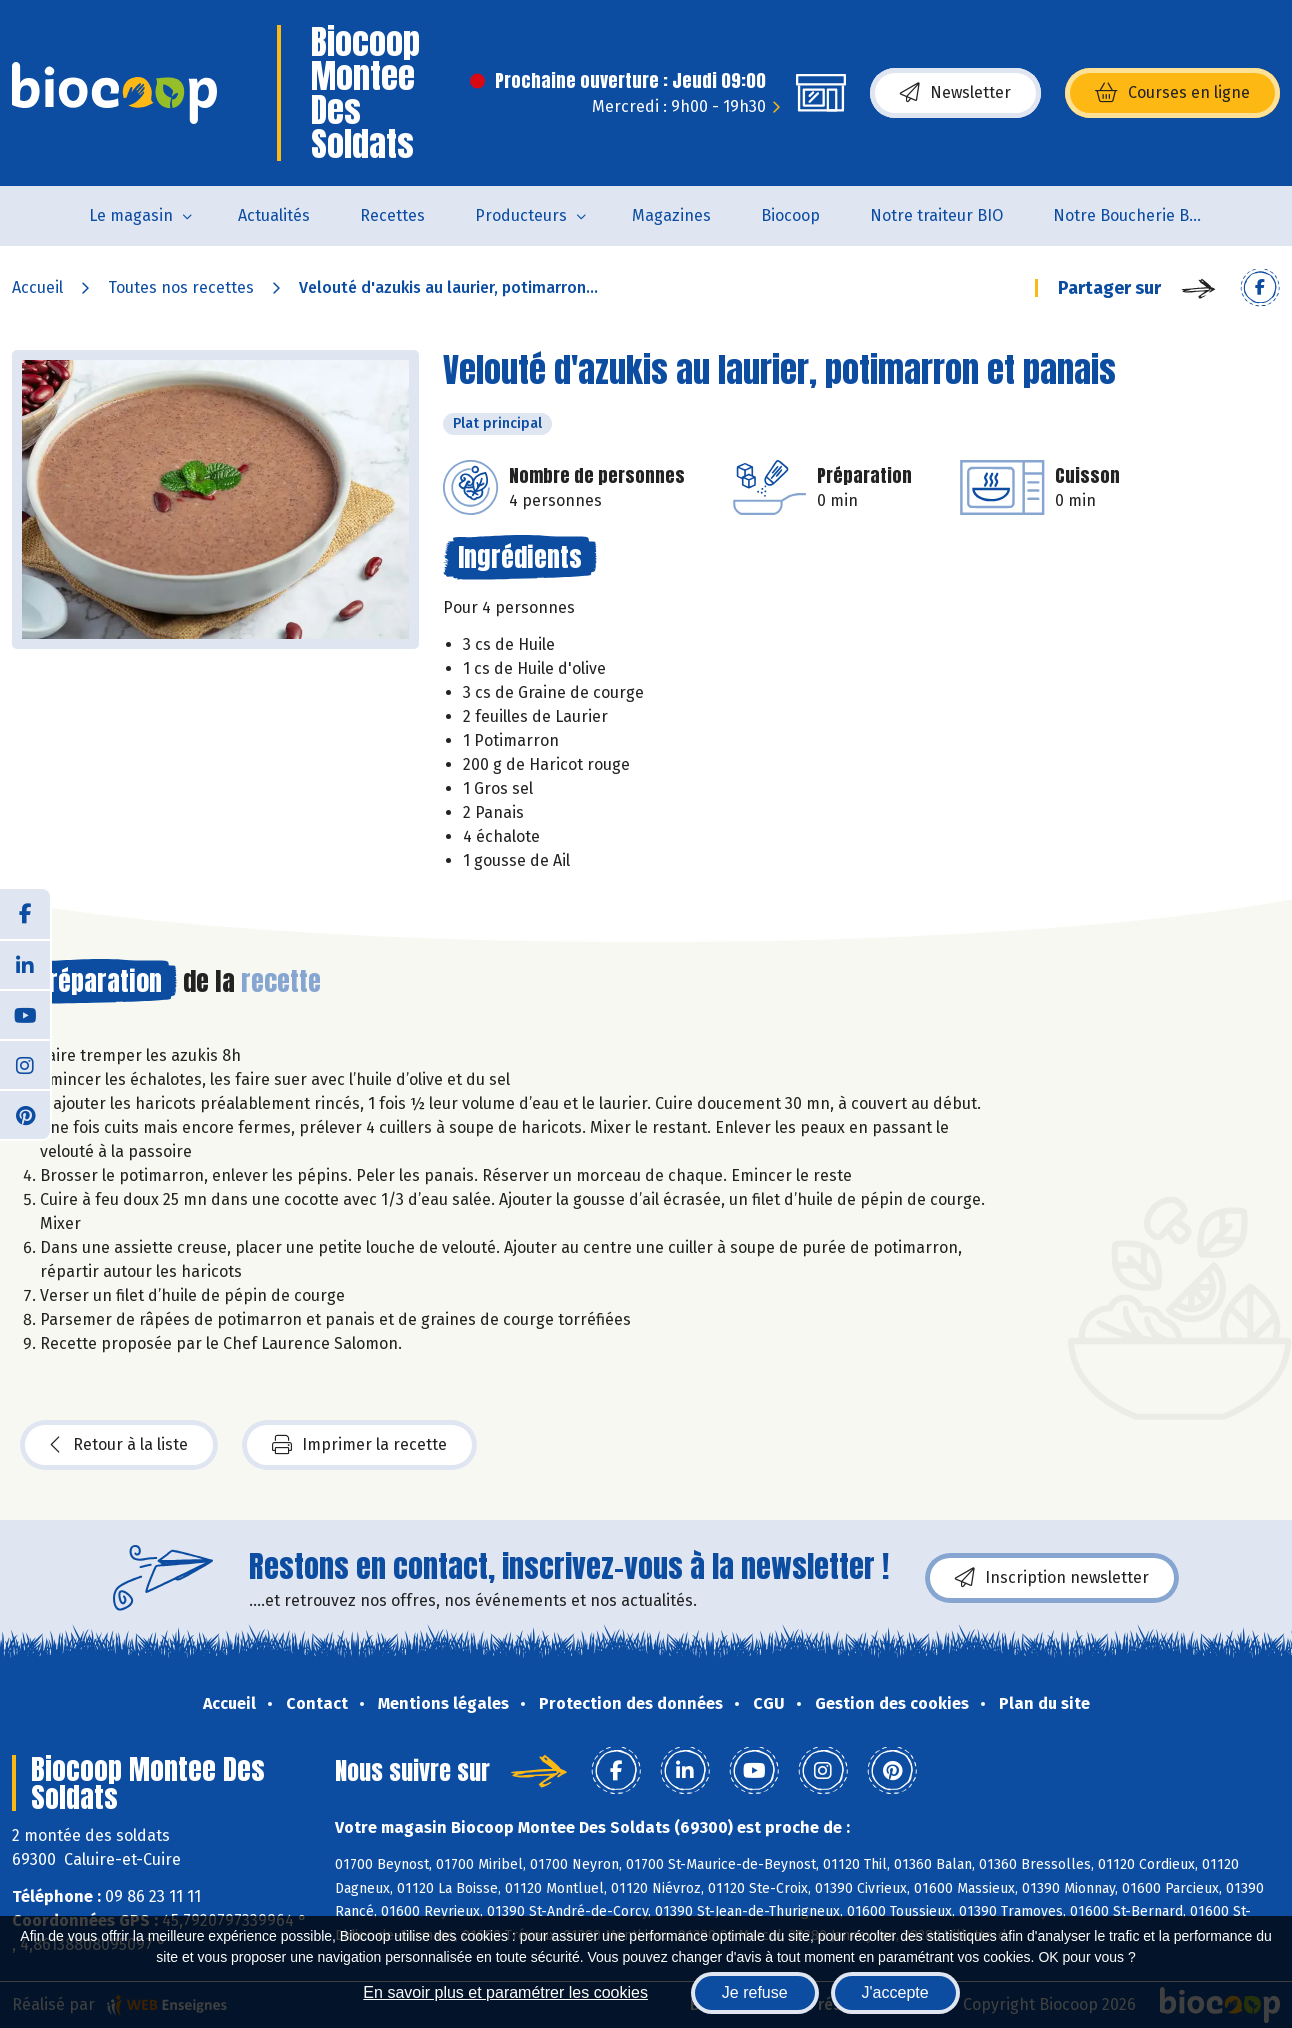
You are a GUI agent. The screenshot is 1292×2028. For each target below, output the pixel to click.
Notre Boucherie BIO (1129, 215)
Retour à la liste (119, 1445)
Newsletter (955, 93)
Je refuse (755, 1992)
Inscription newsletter (1052, 1578)
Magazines (671, 215)
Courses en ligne (1172, 93)
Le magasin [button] (131, 215)
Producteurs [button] (521, 215)
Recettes (392, 215)
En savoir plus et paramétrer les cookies (505, 1992)
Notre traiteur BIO (936, 215)
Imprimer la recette (359, 1445)
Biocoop (790, 215)
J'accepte (895, 1992)
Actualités (274, 215)
